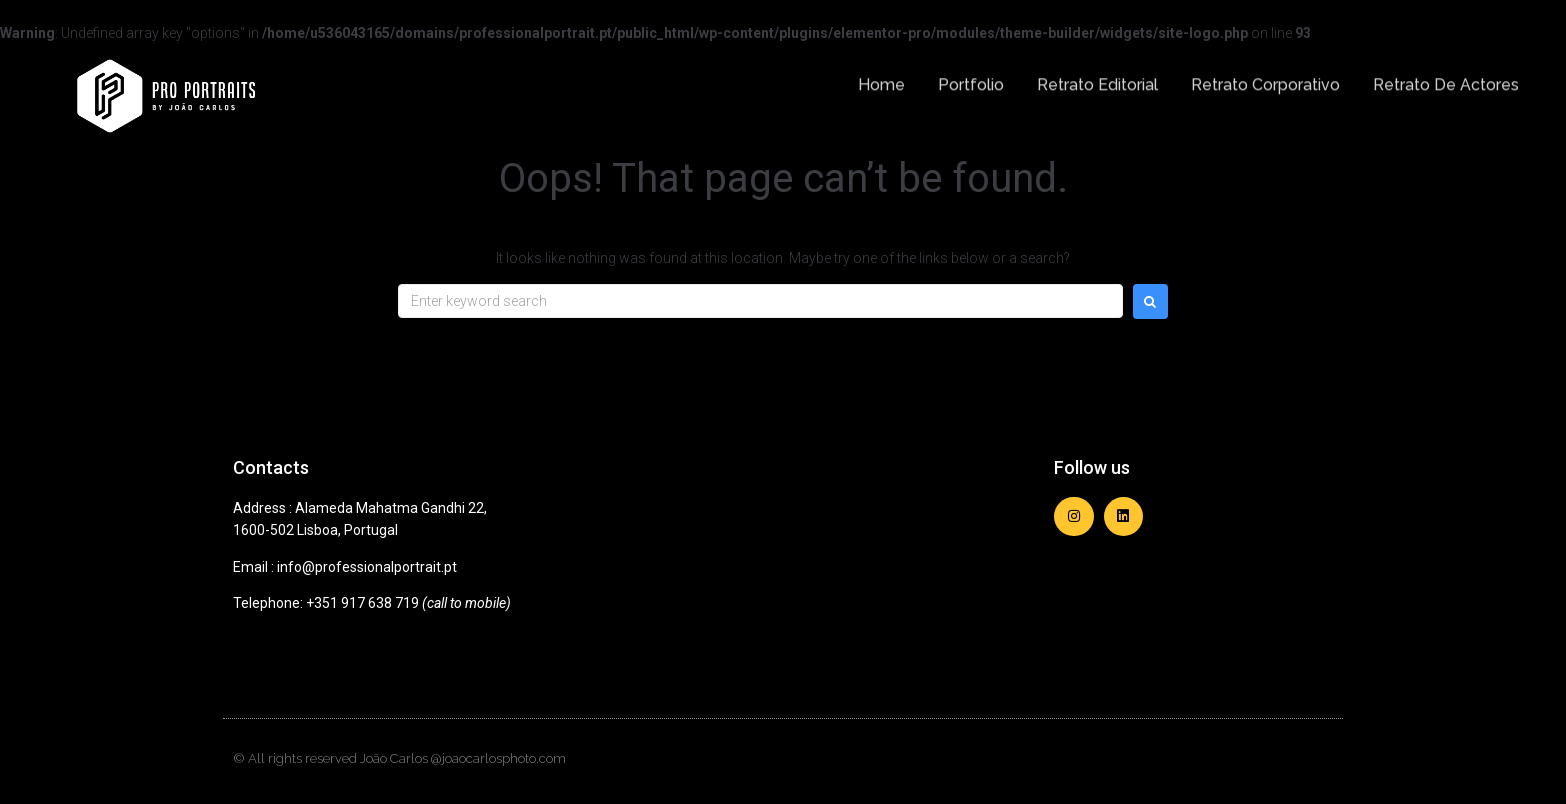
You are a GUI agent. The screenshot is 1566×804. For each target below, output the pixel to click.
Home (881, 78)
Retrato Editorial (1097, 78)
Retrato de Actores (1446, 78)
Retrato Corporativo (1265, 78)
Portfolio (971, 78)
